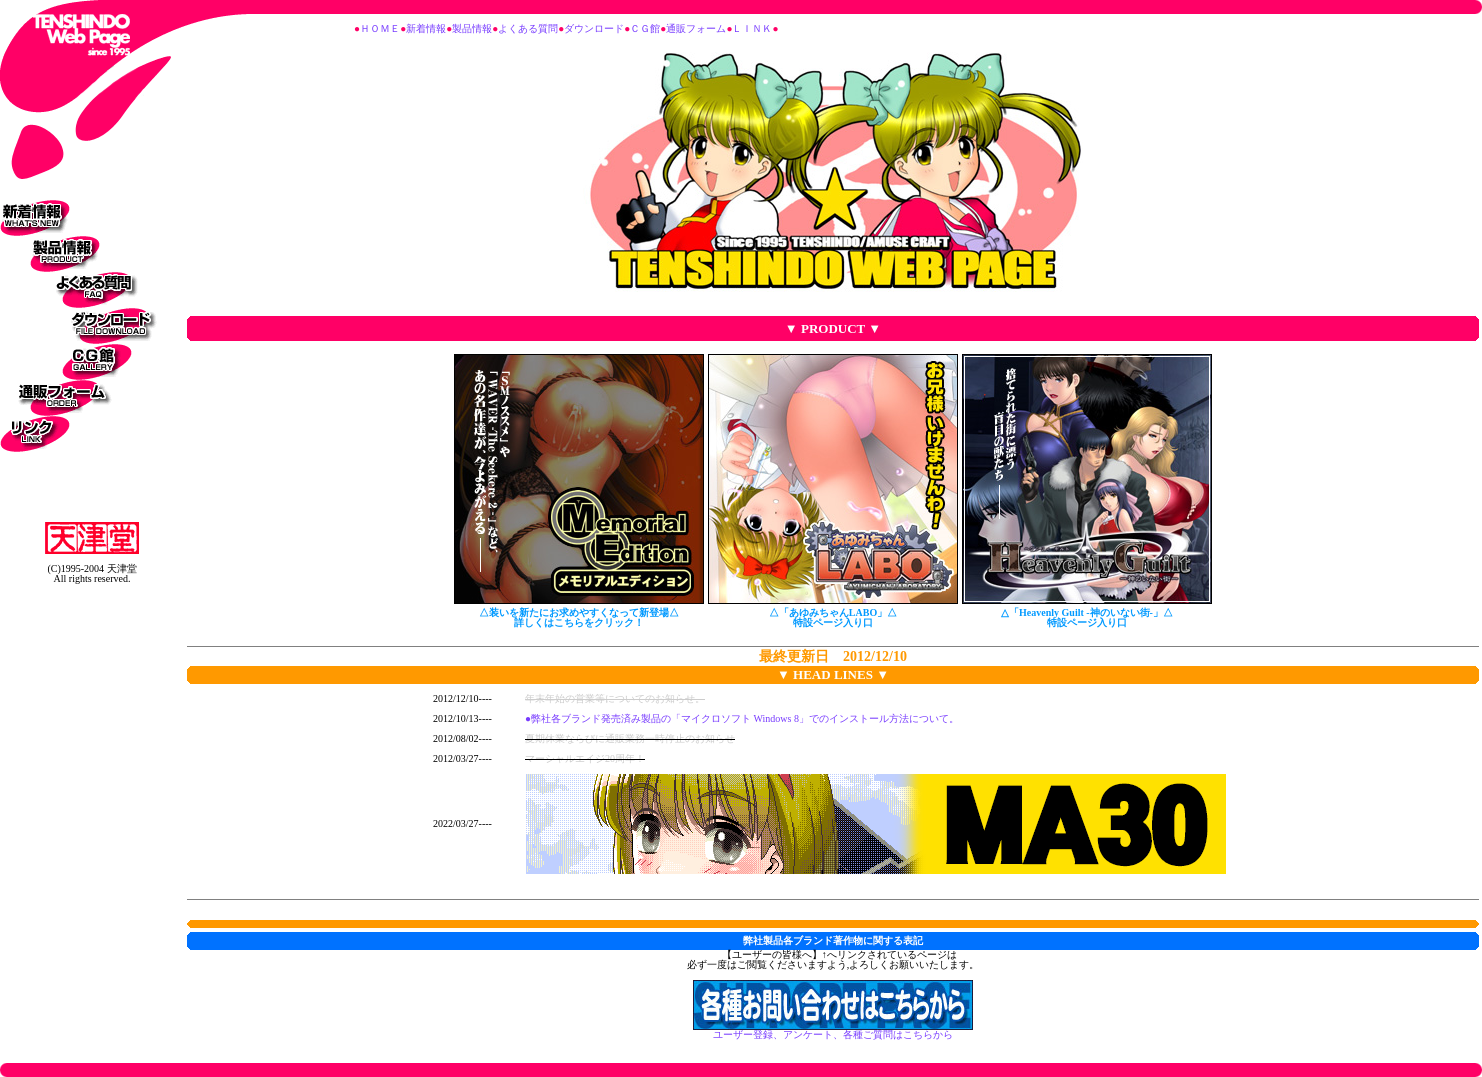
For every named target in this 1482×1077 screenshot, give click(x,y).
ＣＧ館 (645, 28)
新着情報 (426, 28)
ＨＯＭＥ (380, 28)
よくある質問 (528, 28)
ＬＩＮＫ (752, 28)
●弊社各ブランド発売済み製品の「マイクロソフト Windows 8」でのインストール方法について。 (742, 718)
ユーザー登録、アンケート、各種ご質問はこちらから (833, 1030)
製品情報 (472, 28)
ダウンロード (594, 28)
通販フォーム (696, 28)
